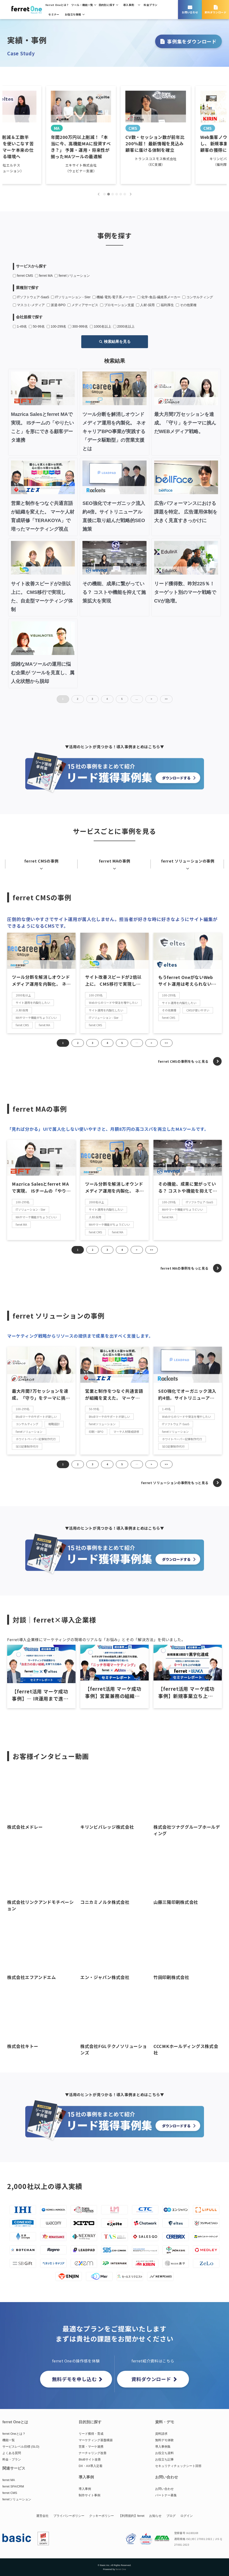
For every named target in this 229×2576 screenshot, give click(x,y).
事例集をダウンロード (192, 41)
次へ (130, 194)
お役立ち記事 (164, 2459)
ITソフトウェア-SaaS (31, 297)
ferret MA (44, 275)
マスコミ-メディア (29, 305)
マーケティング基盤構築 (96, 2440)
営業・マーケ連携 (91, 2446)
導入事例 (128, 5)
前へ (98, 194)
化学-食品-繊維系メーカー (158, 297)
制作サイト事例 (89, 2495)
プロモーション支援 (117, 305)
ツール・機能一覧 (82, 5)
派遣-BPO (56, 305)
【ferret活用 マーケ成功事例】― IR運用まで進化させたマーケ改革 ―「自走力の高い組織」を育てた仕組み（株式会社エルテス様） (40, 1695)
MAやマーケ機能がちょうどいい (36, 1018)
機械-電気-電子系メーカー (113, 297)
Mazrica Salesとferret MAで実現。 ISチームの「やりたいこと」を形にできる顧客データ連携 (41, 1187)
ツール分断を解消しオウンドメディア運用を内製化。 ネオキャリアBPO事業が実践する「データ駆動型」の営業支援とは (114, 431)
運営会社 (42, 2516)
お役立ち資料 (164, 2453)
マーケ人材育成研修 (126, 1431)
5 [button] (122, 699)
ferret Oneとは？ (57, 5)
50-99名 (37, 326)
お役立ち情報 (73, 14)
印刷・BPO (96, 1431)
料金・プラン (11, 2459)
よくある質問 (11, 2453)
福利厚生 (165, 305)
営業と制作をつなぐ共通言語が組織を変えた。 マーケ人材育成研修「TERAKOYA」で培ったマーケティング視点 (114, 1394)
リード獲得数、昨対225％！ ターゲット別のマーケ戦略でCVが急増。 (185, 592)
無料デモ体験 (164, 2440)
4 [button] (107, 699)
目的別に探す (107, 5)
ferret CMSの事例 (41, 861)
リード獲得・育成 (91, 2433)
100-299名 (56, 326)
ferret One (121, 2569)
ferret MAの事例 (114, 861)
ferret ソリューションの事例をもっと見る (175, 1482)
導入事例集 (163, 2446)
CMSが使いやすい (197, 1010)
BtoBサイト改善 (90, 2459)
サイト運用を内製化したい (33, 1002)
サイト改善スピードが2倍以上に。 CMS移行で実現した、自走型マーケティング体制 (114, 980)
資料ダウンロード (215, 12)
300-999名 (78, 326)
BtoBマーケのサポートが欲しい (36, 1416)
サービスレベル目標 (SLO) (20, 2446)
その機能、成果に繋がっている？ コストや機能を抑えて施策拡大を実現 (114, 592)
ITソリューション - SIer (71, 297)
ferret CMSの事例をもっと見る (183, 1061)
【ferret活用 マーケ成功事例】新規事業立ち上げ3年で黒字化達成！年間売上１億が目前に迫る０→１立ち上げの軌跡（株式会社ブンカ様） (187, 1692)
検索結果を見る (115, 342)
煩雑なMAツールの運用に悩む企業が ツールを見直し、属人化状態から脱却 (42, 672)
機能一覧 (8, 2440)
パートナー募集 (166, 2495)
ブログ (171, 2516)
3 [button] (92, 699)
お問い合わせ (190, 12)
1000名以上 (100, 326)
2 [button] (77, 699)
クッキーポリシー (101, 2516)
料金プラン (150, 5)
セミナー (53, 14)
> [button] (151, 699)
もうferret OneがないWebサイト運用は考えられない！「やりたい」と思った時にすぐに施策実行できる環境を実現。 (187, 981)
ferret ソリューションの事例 (187, 861)
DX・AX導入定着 (90, 2466)
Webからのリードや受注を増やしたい (113, 1002)
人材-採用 (145, 305)
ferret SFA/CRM (13, 2486)
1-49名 (20, 326)
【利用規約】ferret (131, 2516)
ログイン (186, 2516)
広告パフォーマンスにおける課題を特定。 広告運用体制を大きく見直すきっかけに (186, 512)
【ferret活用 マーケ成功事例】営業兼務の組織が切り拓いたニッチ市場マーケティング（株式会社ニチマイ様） (113, 1692)
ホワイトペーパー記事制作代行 (36, 1439)
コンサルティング (197, 297)
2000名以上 (124, 326)
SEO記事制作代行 (27, 1446)
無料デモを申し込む (74, 2379)
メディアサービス (82, 305)
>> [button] (166, 699)
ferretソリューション (72, 275)
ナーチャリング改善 (93, 2453)
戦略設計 (54, 1424)
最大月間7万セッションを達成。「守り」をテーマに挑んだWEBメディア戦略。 (185, 423)
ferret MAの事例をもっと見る (184, 1268)
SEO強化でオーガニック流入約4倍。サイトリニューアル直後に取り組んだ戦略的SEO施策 (187, 1394)
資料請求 (161, 2433)
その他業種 (186, 305)
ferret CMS (23, 275)
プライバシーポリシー (68, 2516)
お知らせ (155, 2516)
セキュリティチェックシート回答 (178, 2466)
